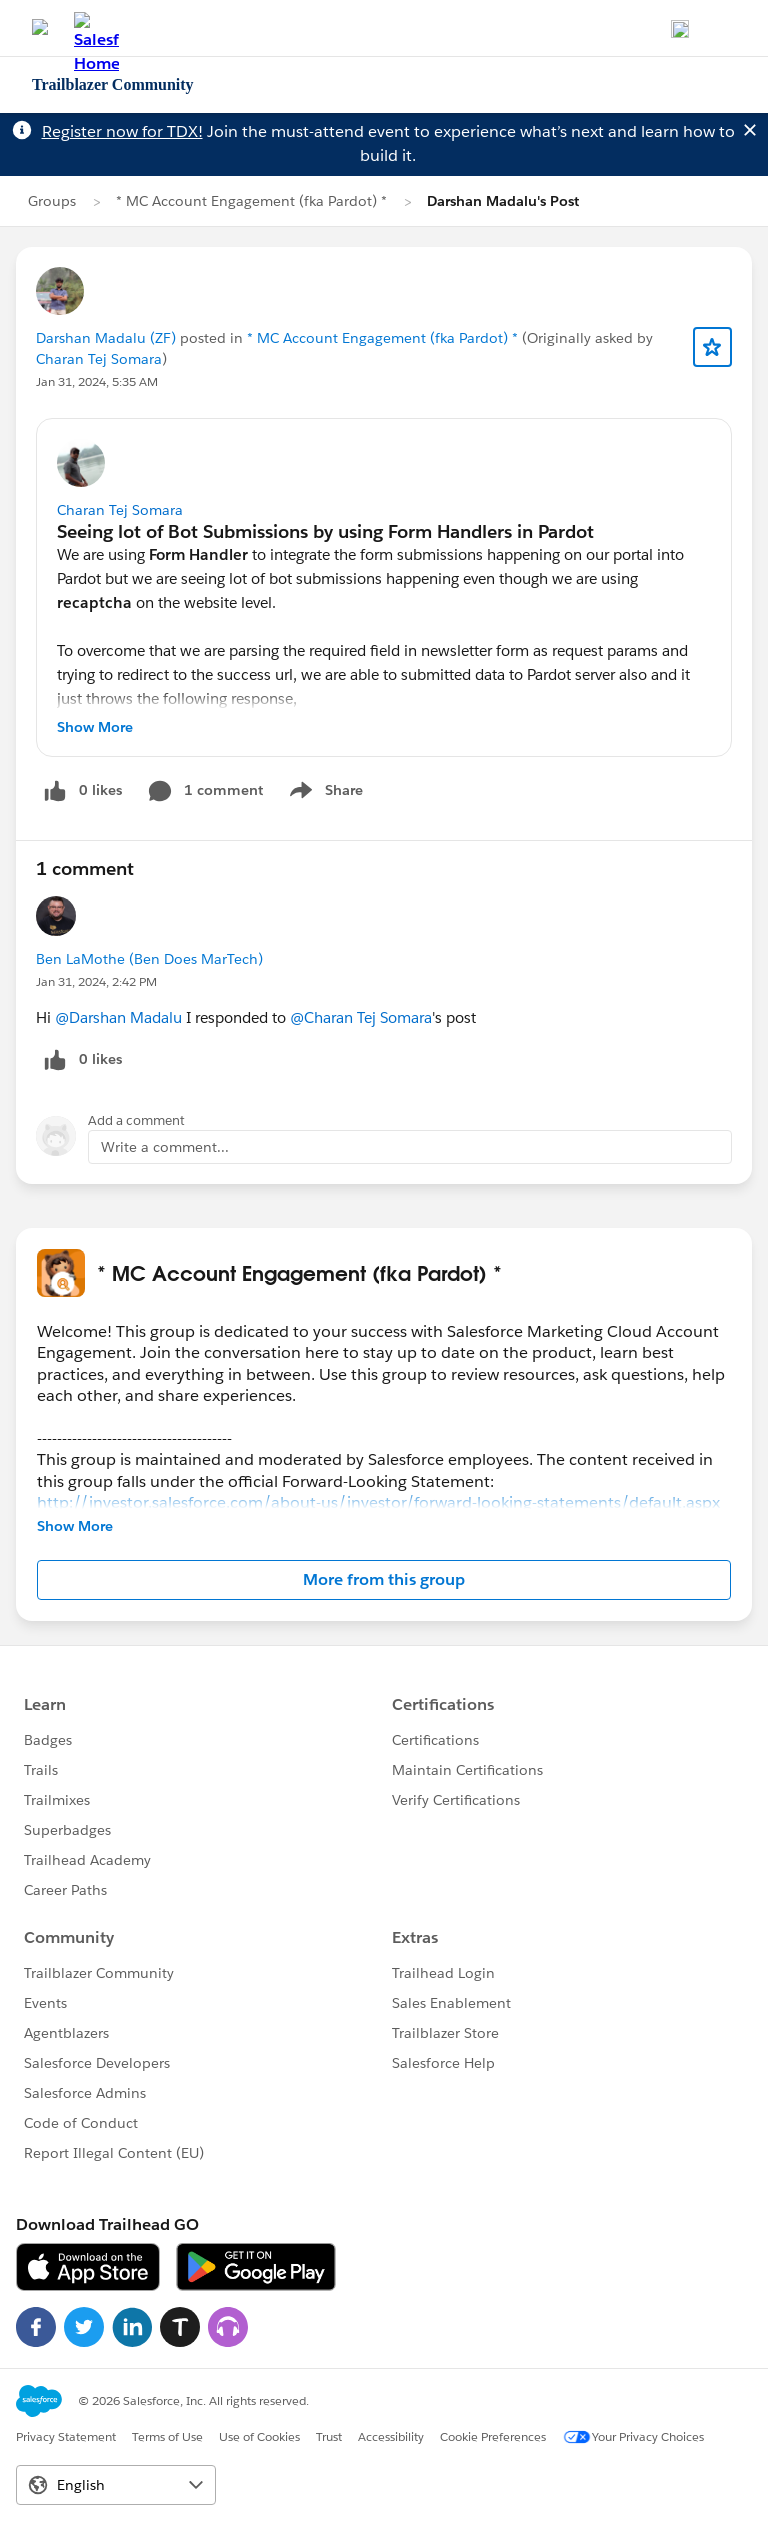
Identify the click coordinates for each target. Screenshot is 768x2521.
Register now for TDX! (122, 131)
